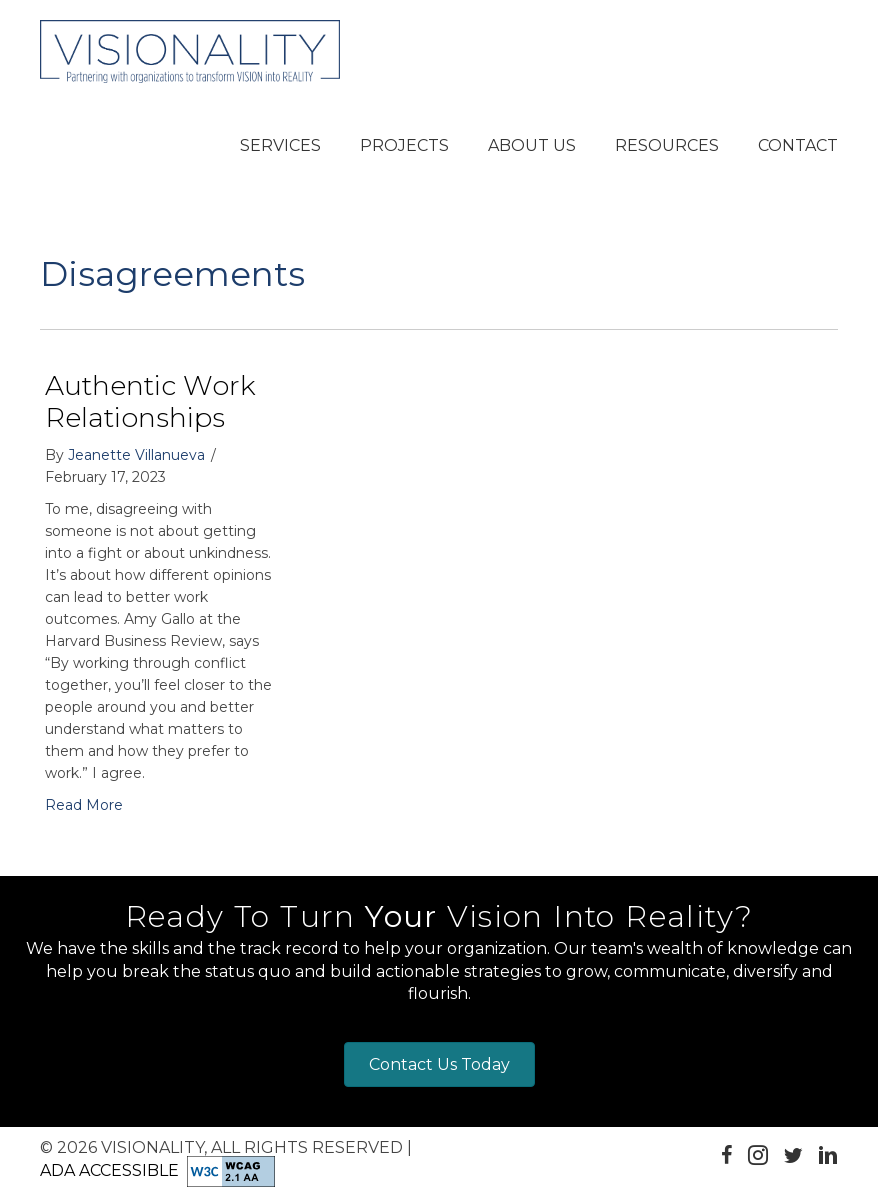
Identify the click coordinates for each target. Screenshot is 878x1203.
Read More (84, 805)
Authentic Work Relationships (150, 401)
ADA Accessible (109, 1169)
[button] (280, 146)
